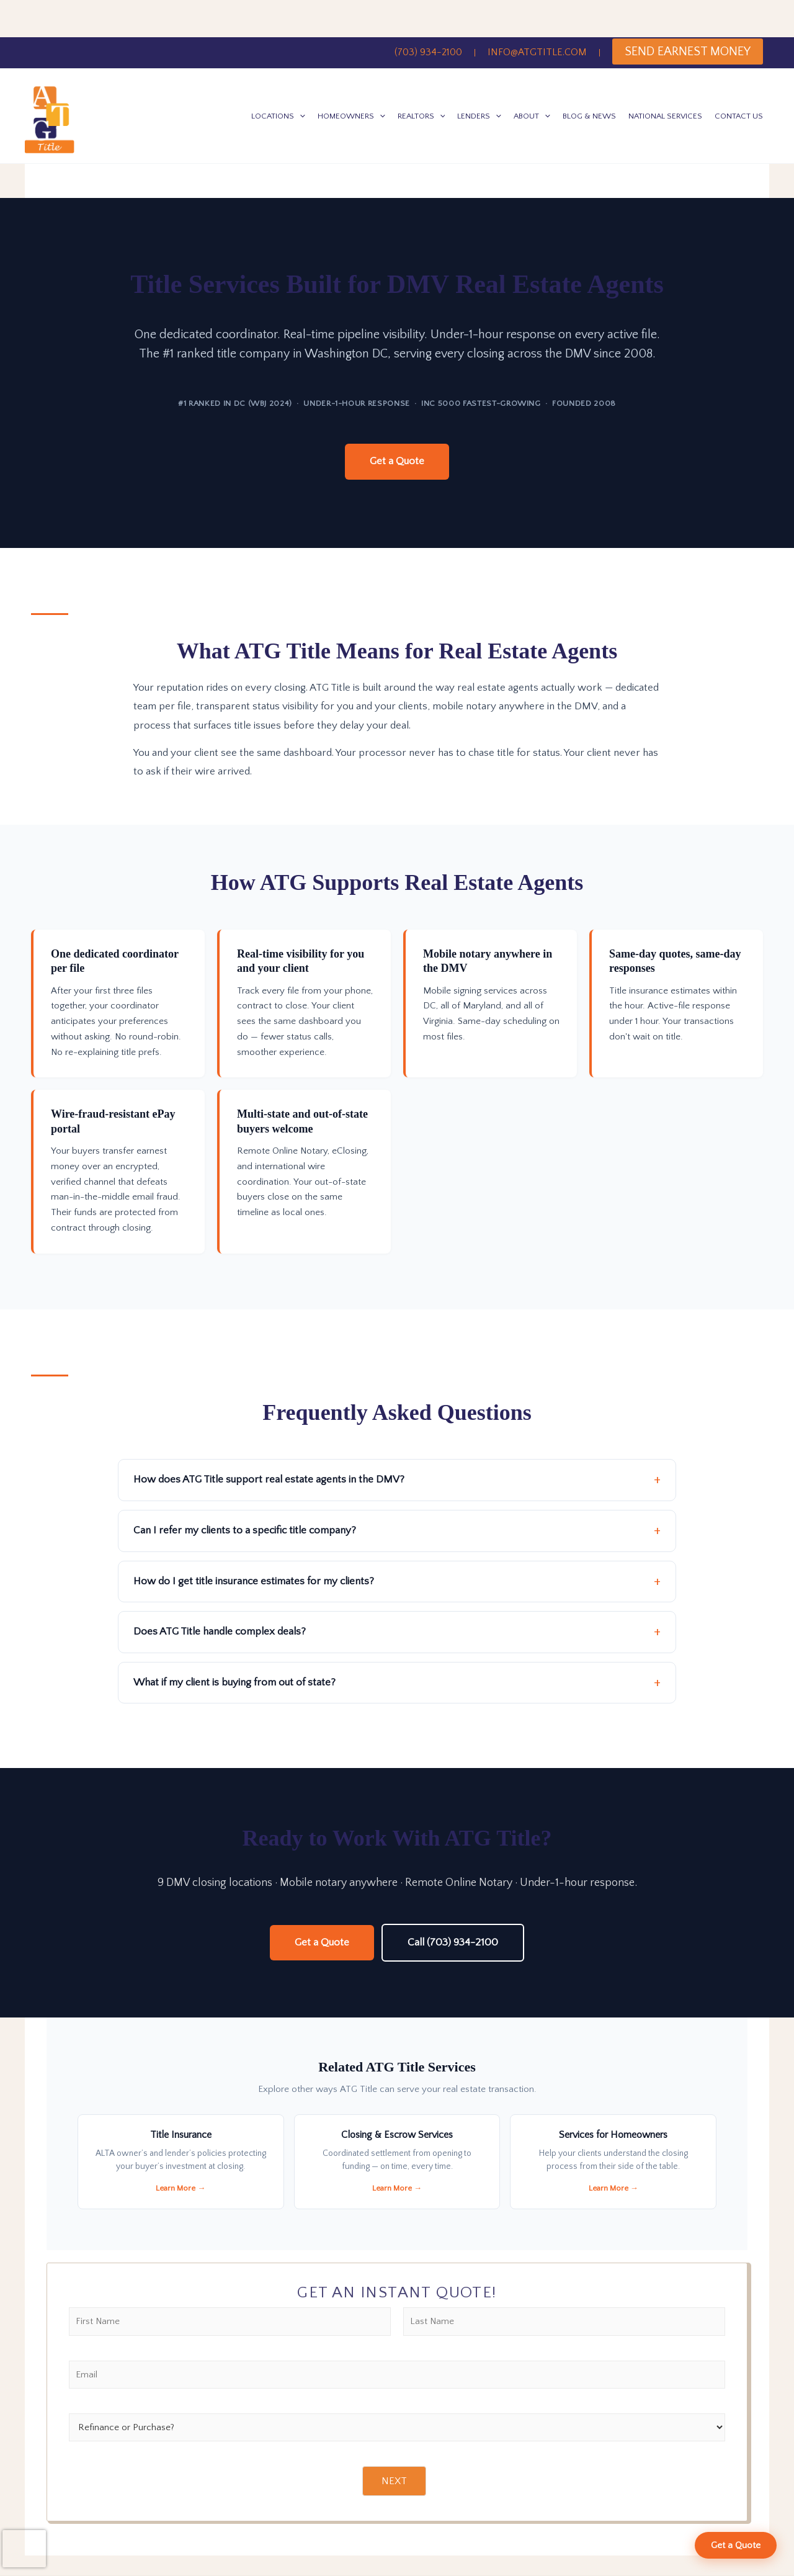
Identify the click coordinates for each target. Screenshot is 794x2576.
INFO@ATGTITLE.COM (537, 52)
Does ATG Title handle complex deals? (219, 1632)
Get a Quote (397, 461)
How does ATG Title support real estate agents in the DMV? (268, 1480)
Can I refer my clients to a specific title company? (244, 1530)
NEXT (394, 2481)
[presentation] (24, 2548)
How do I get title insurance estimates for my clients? (253, 1581)
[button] (299, 116)
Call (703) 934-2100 (453, 1942)
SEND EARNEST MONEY (688, 51)
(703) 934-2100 (428, 52)
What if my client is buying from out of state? (234, 1682)
